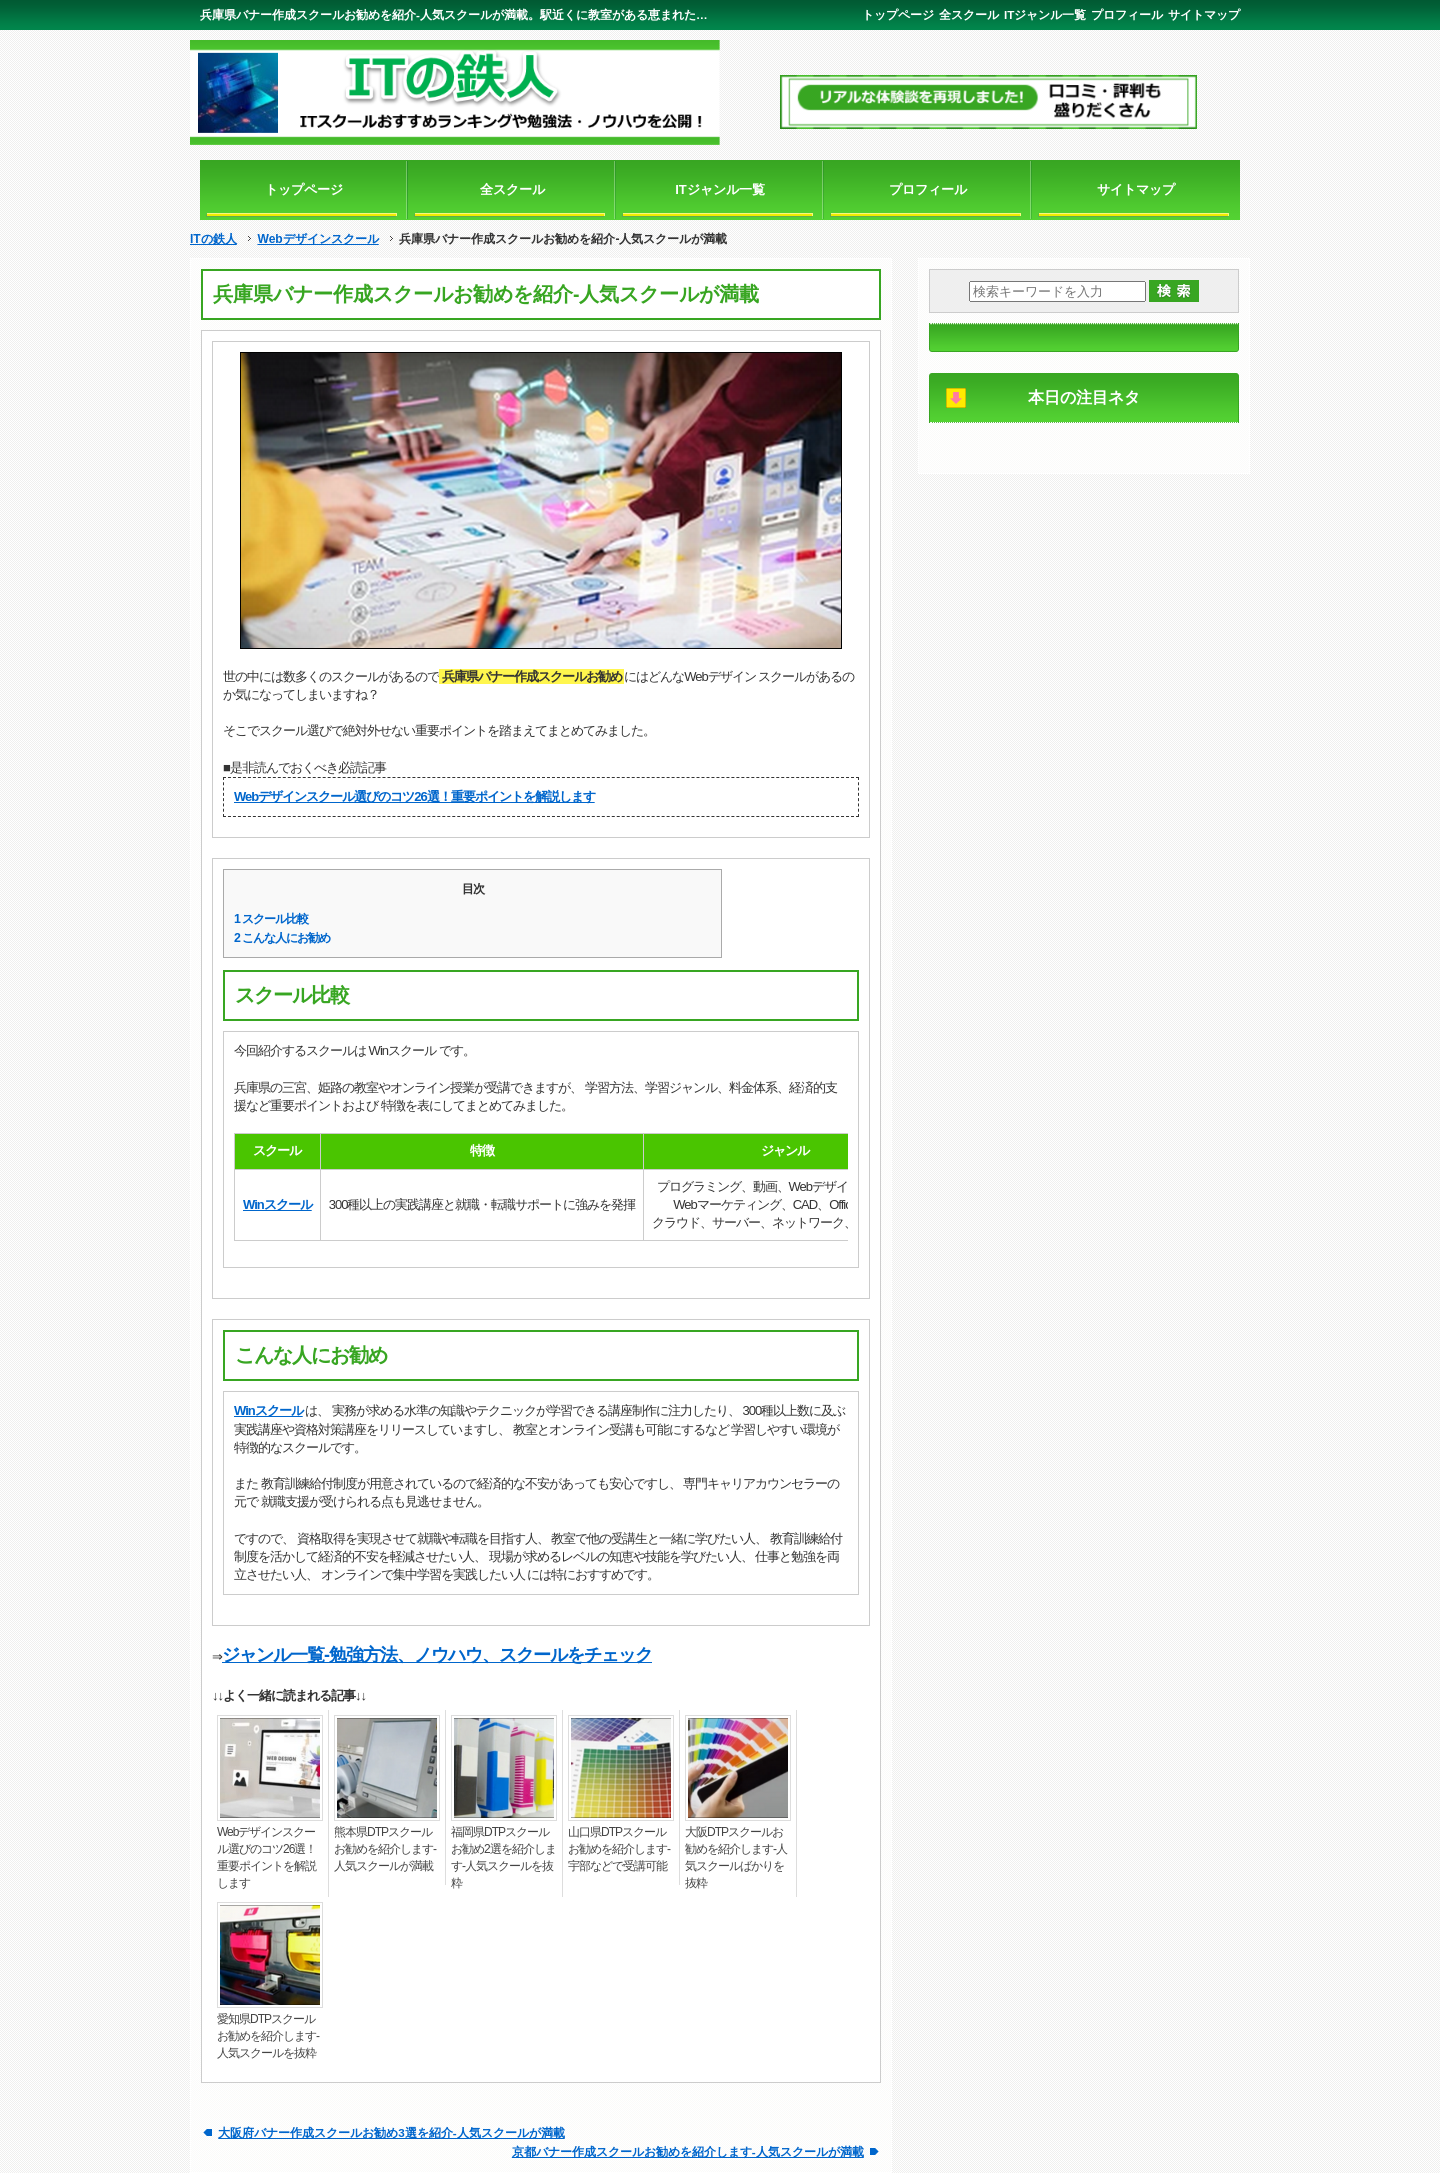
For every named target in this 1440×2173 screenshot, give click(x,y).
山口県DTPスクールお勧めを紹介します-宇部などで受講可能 (619, 1849)
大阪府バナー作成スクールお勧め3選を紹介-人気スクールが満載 (391, 2132)
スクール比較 (271, 919)
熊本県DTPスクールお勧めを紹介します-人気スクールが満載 (385, 1849)
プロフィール (1127, 14)
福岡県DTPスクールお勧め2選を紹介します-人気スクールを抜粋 (503, 1857)
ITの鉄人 (213, 239)
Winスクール (277, 1204)
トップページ (898, 14)
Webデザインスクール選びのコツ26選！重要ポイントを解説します (414, 796)
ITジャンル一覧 (1045, 14)
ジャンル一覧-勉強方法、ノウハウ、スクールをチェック (437, 1655)
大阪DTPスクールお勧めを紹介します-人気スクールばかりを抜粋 (736, 1857)
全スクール (969, 14)
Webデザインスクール (317, 239)
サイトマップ (1204, 14)
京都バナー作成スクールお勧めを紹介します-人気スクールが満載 (688, 2151)
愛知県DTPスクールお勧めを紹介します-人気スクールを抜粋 (268, 2036)
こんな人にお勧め (282, 938)
